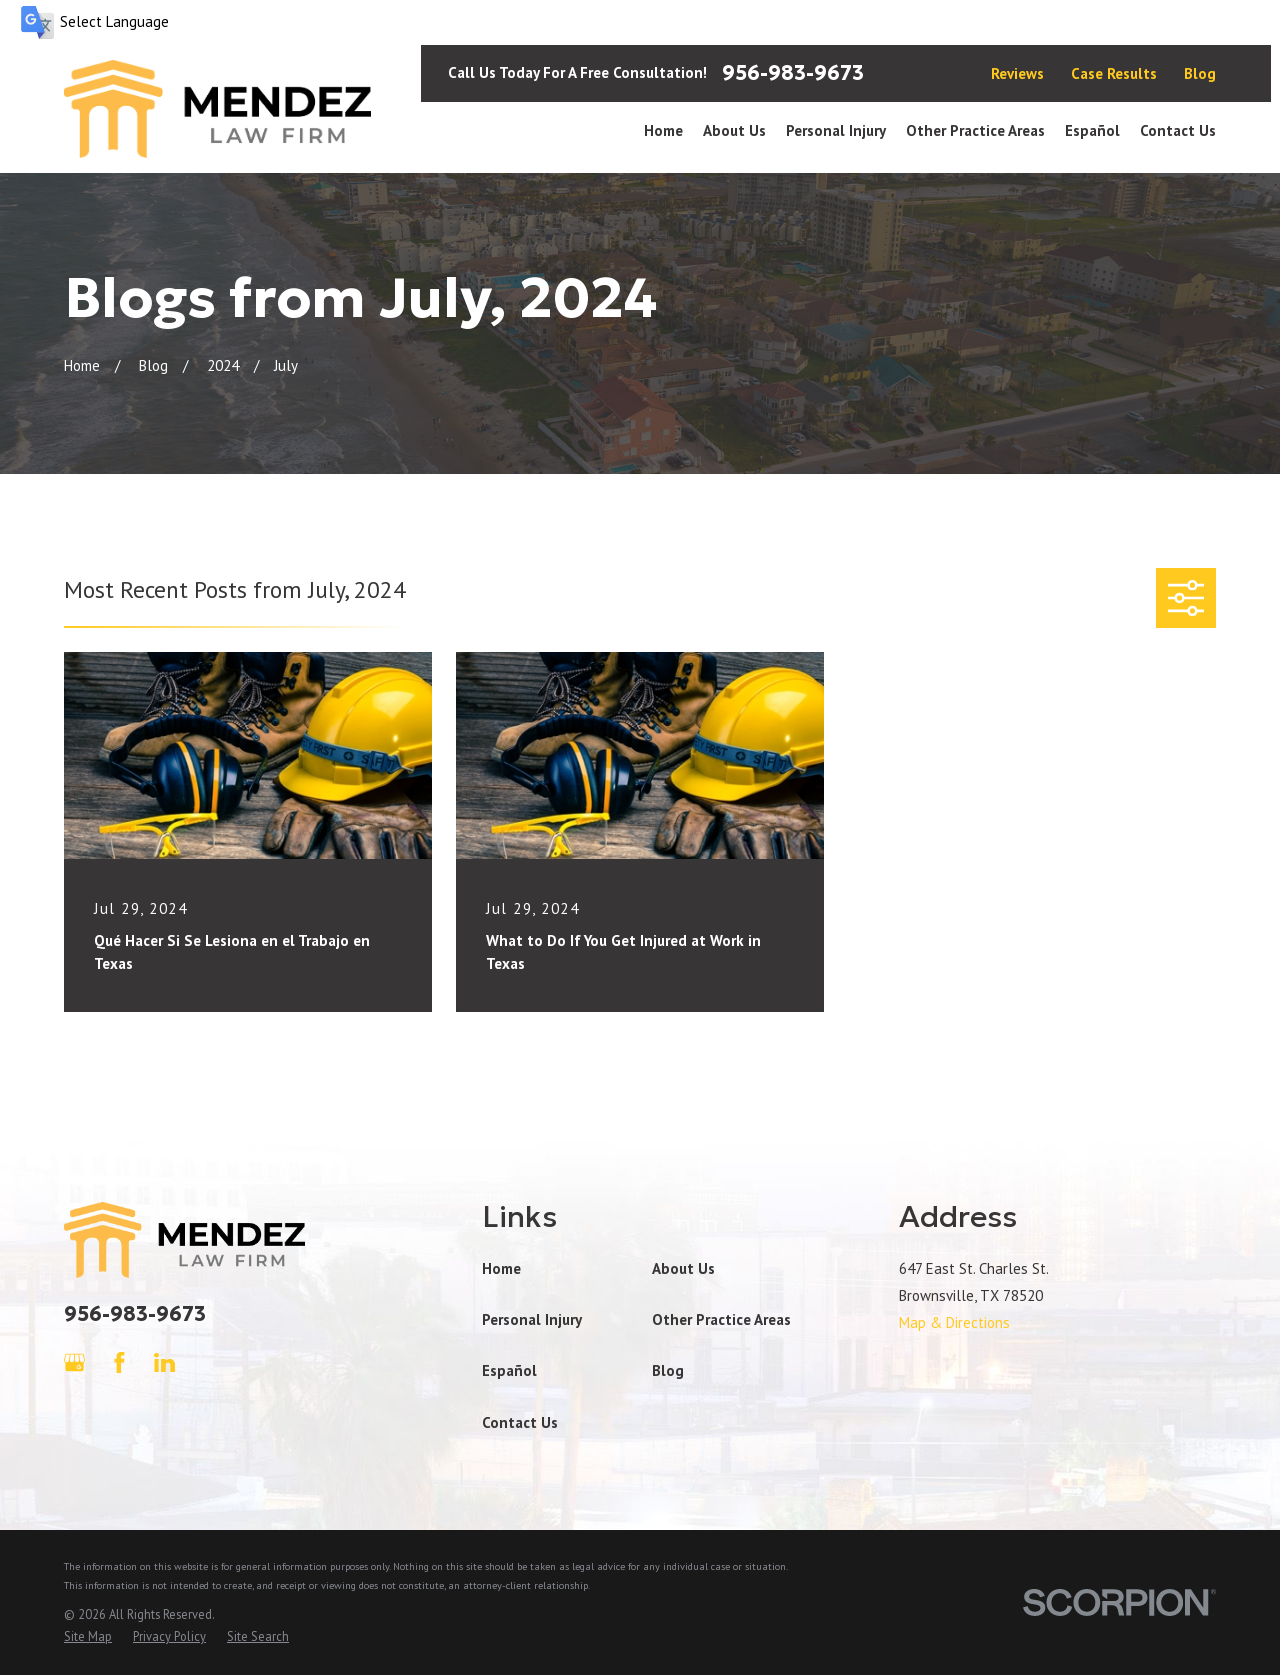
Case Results (1114, 73)
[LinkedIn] (164, 1362)
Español (509, 1370)
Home (501, 1268)
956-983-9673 (793, 73)
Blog (1200, 73)
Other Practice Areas (721, 1319)
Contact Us (520, 1422)
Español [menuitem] (1092, 130)
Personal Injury (532, 1319)
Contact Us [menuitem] (1178, 130)
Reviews (1017, 73)
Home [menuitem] (663, 130)
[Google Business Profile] (74, 1362)
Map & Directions (954, 1322)
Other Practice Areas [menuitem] (975, 130)
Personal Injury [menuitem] (836, 130)
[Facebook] (119, 1362)
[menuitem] (88, 1636)
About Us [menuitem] (734, 130)
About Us (683, 1268)
